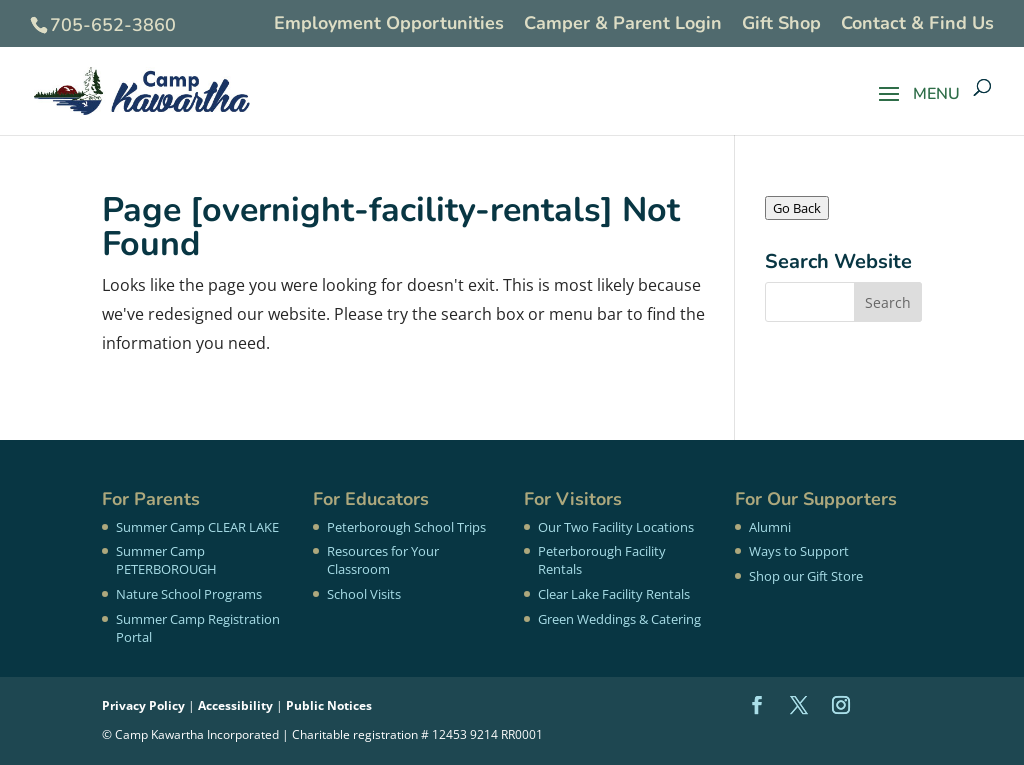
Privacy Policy (143, 705)
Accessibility (235, 705)
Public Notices (329, 705)
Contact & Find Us (917, 24)
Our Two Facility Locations (616, 527)
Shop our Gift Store (806, 576)
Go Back (797, 208)
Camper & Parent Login (623, 24)
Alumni (770, 527)
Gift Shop (781, 24)
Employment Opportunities (389, 24)
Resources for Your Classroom (383, 560)
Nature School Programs (189, 594)
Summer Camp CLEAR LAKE (197, 527)
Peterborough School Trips (406, 527)
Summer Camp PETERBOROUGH (166, 560)
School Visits (364, 594)
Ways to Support (799, 551)
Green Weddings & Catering (619, 619)
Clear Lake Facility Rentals (614, 594)
